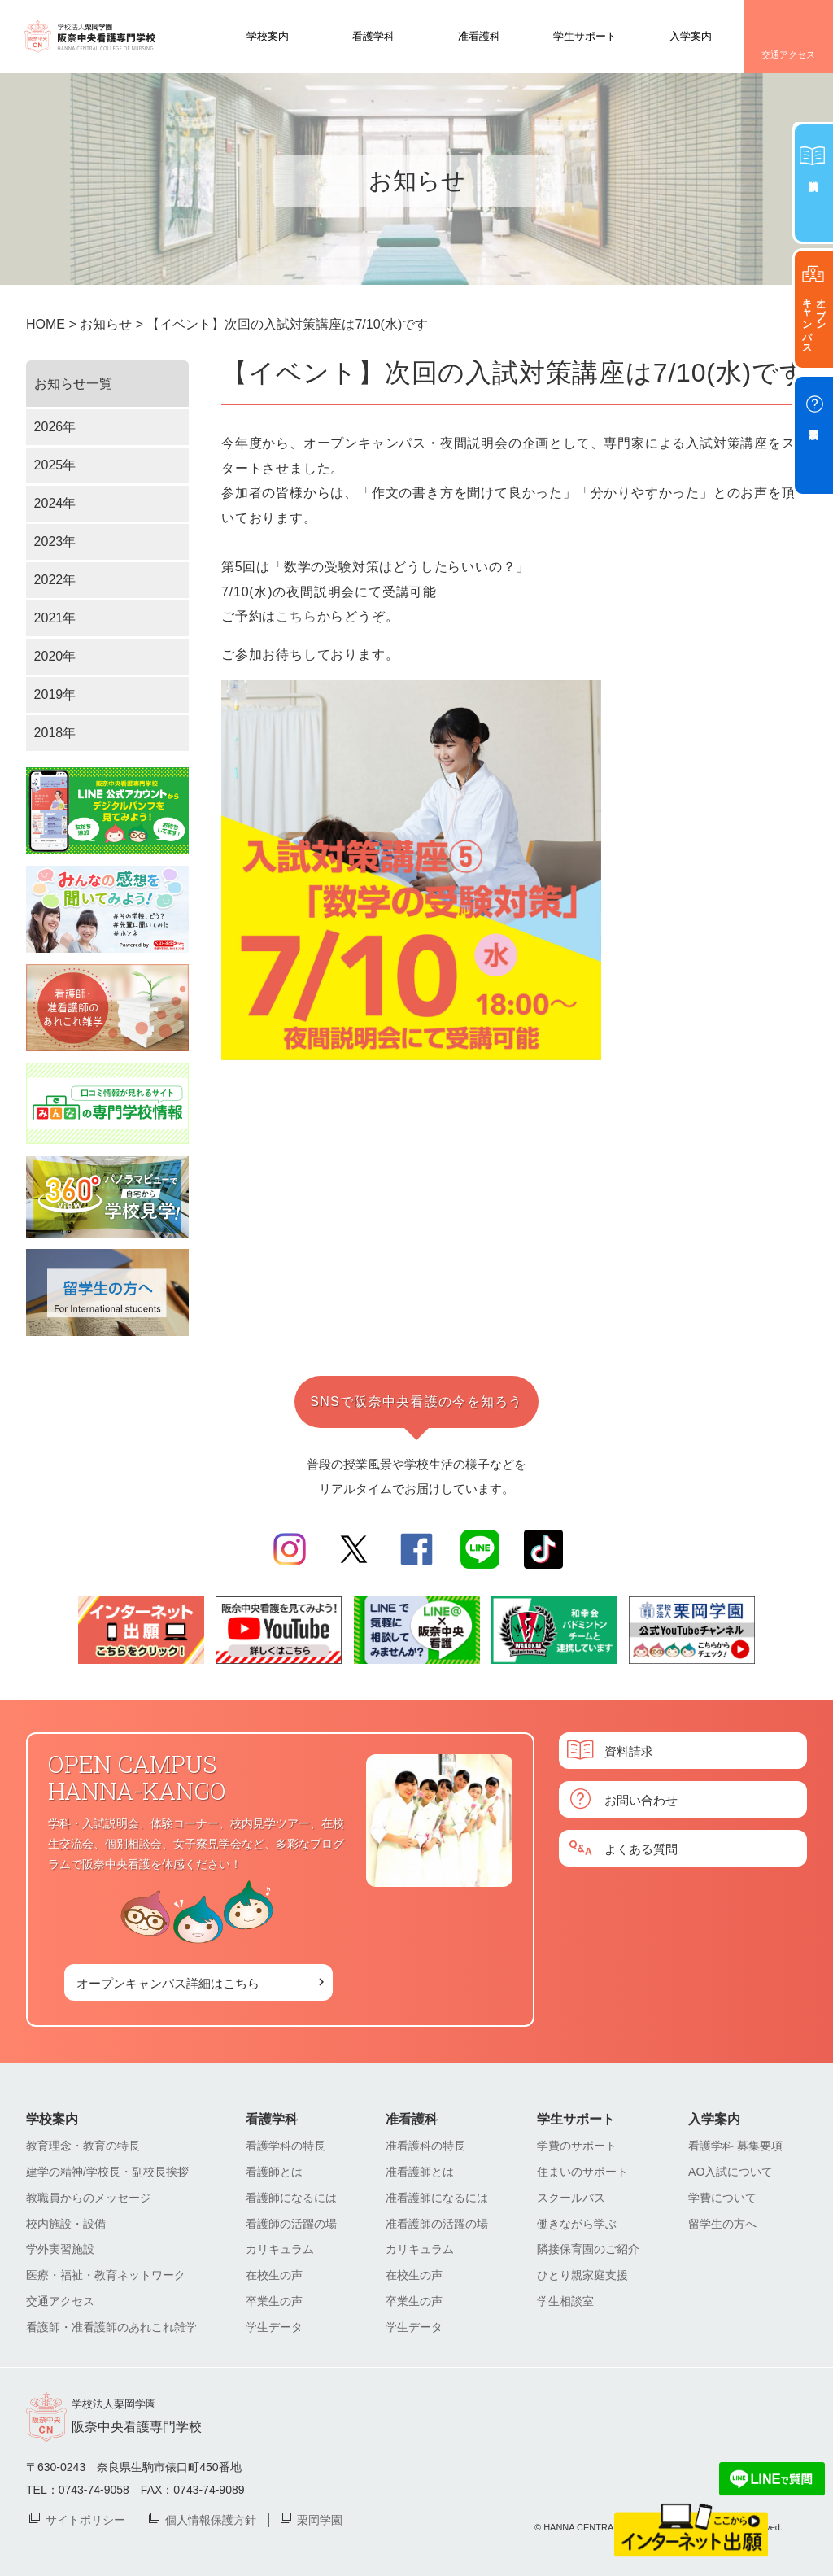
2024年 (55, 503)
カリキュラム (280, 2248)
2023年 (55, 541)
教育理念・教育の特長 (83, 2145)
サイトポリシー (85, 2519)
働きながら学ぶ (577, 2223)
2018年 (55, 733)
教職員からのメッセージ (88, 2197)
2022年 (55, 580)
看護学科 (373, 35)
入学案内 (690, 35)
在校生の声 (274, 2274)
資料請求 (628, 1750)
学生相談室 (565, 2300)
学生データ (274, 2327)
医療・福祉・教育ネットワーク (105, 2274)
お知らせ (106, 324)
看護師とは (274, 2171)
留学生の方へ (722, 2223)
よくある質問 (641, 1848)
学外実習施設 (60, 2248)
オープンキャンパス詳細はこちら (167, 1982)
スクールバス (571, 2197)
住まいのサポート (582, 2171)
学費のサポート (577, 2145)
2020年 (55, 656)
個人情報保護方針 (210, 2519)
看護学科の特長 (285, 2145)
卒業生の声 (274, 2300)
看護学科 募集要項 (735, 2145)
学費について (722, 2197)
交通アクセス (788, 54)
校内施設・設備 (66, 2223)
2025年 (55, 465)
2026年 (55, 427)
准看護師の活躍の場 (437, 2223)
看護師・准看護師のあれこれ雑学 (111, 2327)
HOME (45, 324)
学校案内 (267, 35)
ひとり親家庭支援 (582, 2274)
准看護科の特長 (425, 2145)
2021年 (55, 618)
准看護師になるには (437, 2197)
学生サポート (585, 35)
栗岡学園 (319, 2519)
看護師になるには (291, 2197)
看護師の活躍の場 (291, 2223)
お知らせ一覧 (73, 384)
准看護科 (479, 35)
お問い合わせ (641, 1799)
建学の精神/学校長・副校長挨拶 (107, 2171)
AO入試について (730, 2171)
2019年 (55, 694)
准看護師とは (420, 2171)
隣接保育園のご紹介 (588, 2248)
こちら (296, 616)
